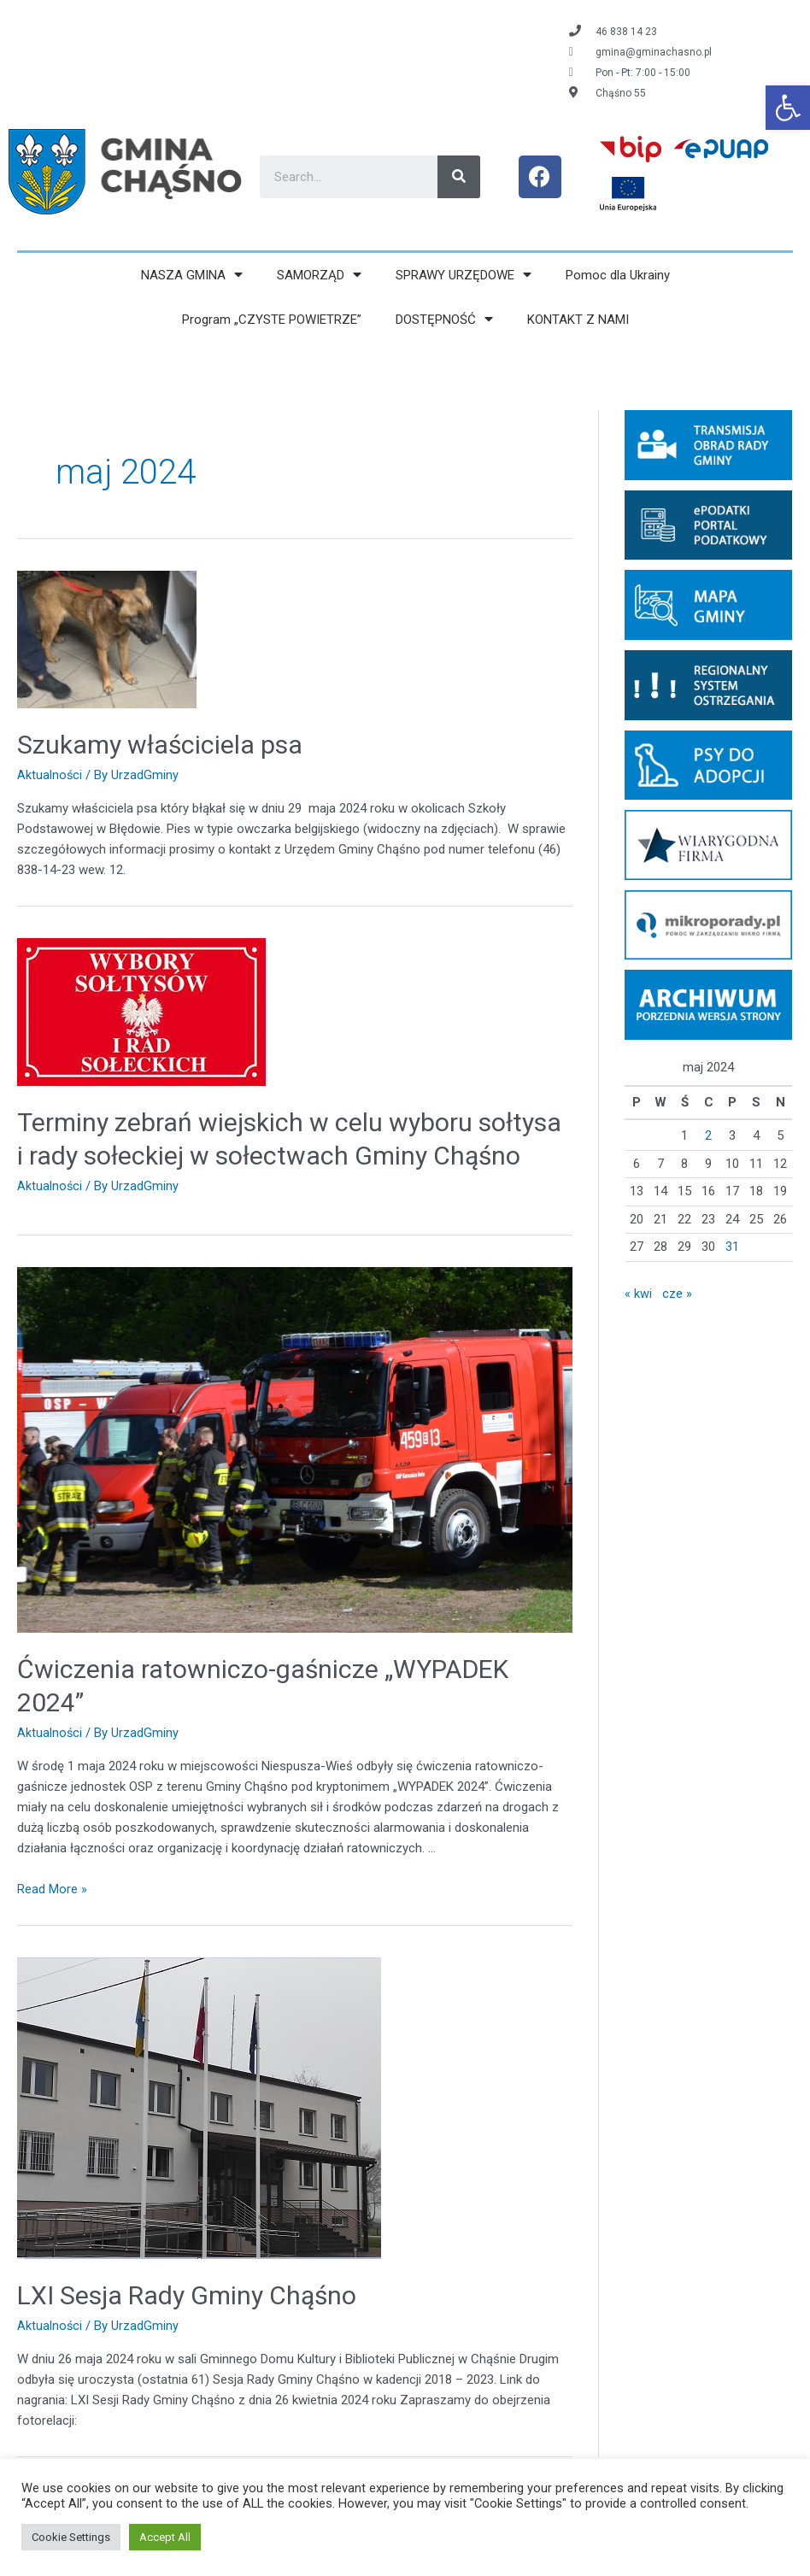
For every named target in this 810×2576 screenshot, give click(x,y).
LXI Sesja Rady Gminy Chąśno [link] (186, 2294)
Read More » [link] (52, 1888)
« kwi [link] (638, 1293)
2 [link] (708, 1135)
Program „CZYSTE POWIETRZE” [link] (271, 319)
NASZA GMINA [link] (192, 274)
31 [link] (732, 1246)
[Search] (458, 176)
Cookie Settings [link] (71, 2537)
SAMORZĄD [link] (319, 274)
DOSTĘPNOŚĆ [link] (444, 319)
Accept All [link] (165, 2537)
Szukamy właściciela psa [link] (159, 745)
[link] (788, 107)
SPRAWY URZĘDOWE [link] (463, 274)
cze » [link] (677, 1293)
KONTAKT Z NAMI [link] (578, 319)
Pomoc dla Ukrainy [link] (618, 275)
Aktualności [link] (50, 775)
